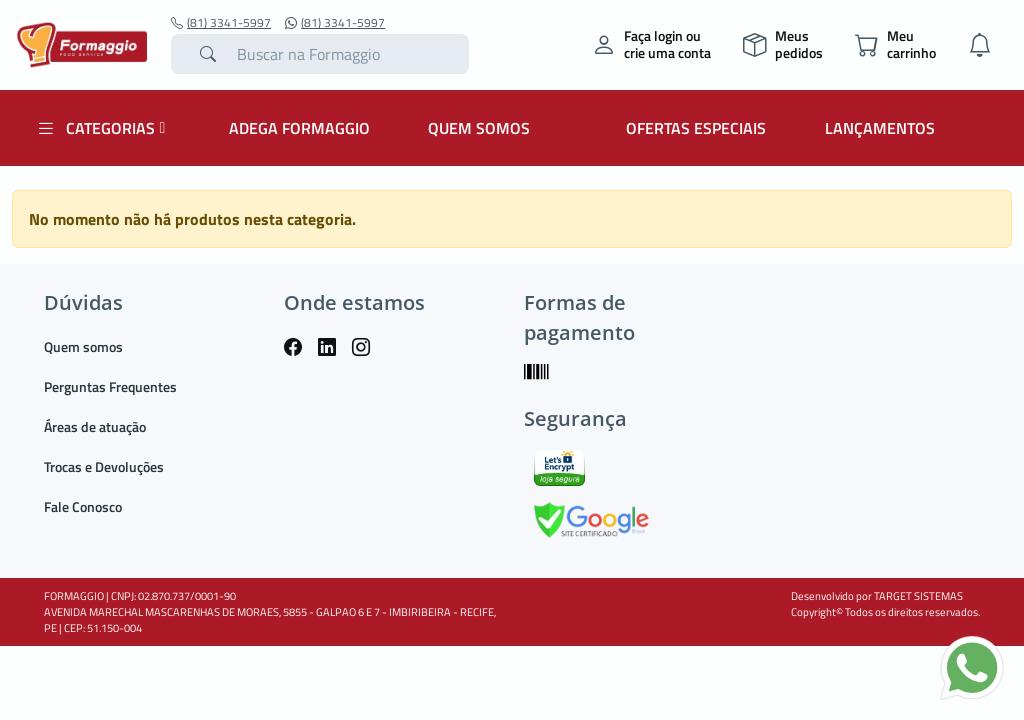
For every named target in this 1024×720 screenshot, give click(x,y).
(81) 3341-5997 (221, 23)
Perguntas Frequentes (110, 386)
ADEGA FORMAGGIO (299, 128)
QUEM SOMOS (479, 128)
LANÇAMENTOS (880, 128)
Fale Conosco (83, 506)
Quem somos (83, 346)
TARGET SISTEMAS (918, 596)
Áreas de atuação (95, 426)
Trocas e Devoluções (104, 466)
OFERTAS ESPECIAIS (696, 128)
